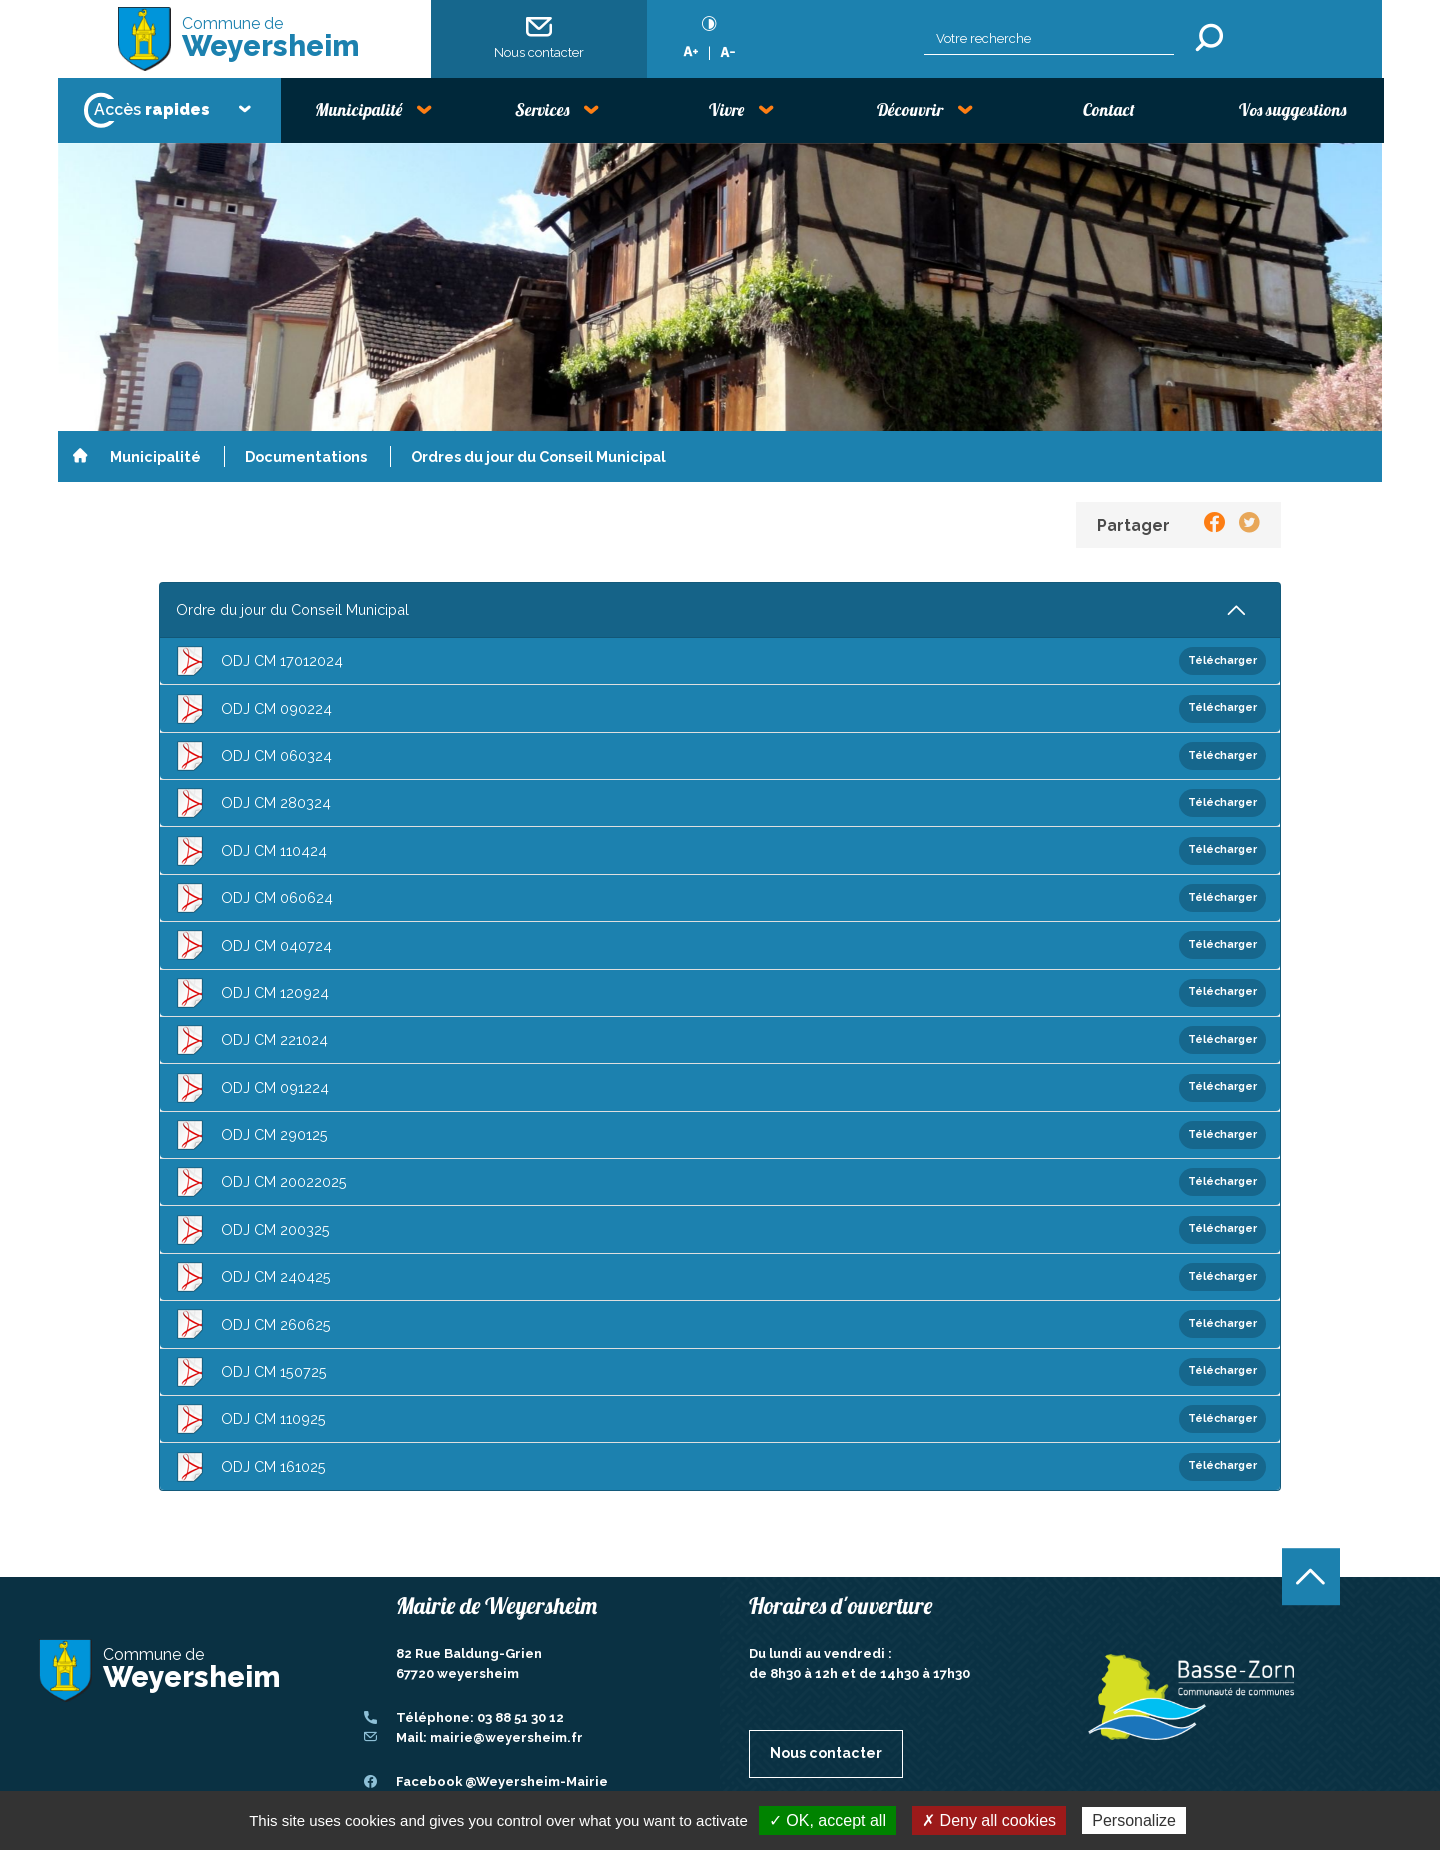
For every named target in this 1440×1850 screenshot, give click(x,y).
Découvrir (910, 109)
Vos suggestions (1292, 109)
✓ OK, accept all (827, 1820)
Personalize (1134, 1820)
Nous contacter (539, 37)
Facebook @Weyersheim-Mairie (502, 1781)
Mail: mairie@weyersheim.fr (489, 1737)
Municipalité (358, 109)
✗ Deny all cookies (989, 1820)
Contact (1109, 109)
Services (542, 109)
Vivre (726, 109)
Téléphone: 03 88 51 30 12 (480, 1717)
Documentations (306, 456)
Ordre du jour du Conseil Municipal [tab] (292, 609)
